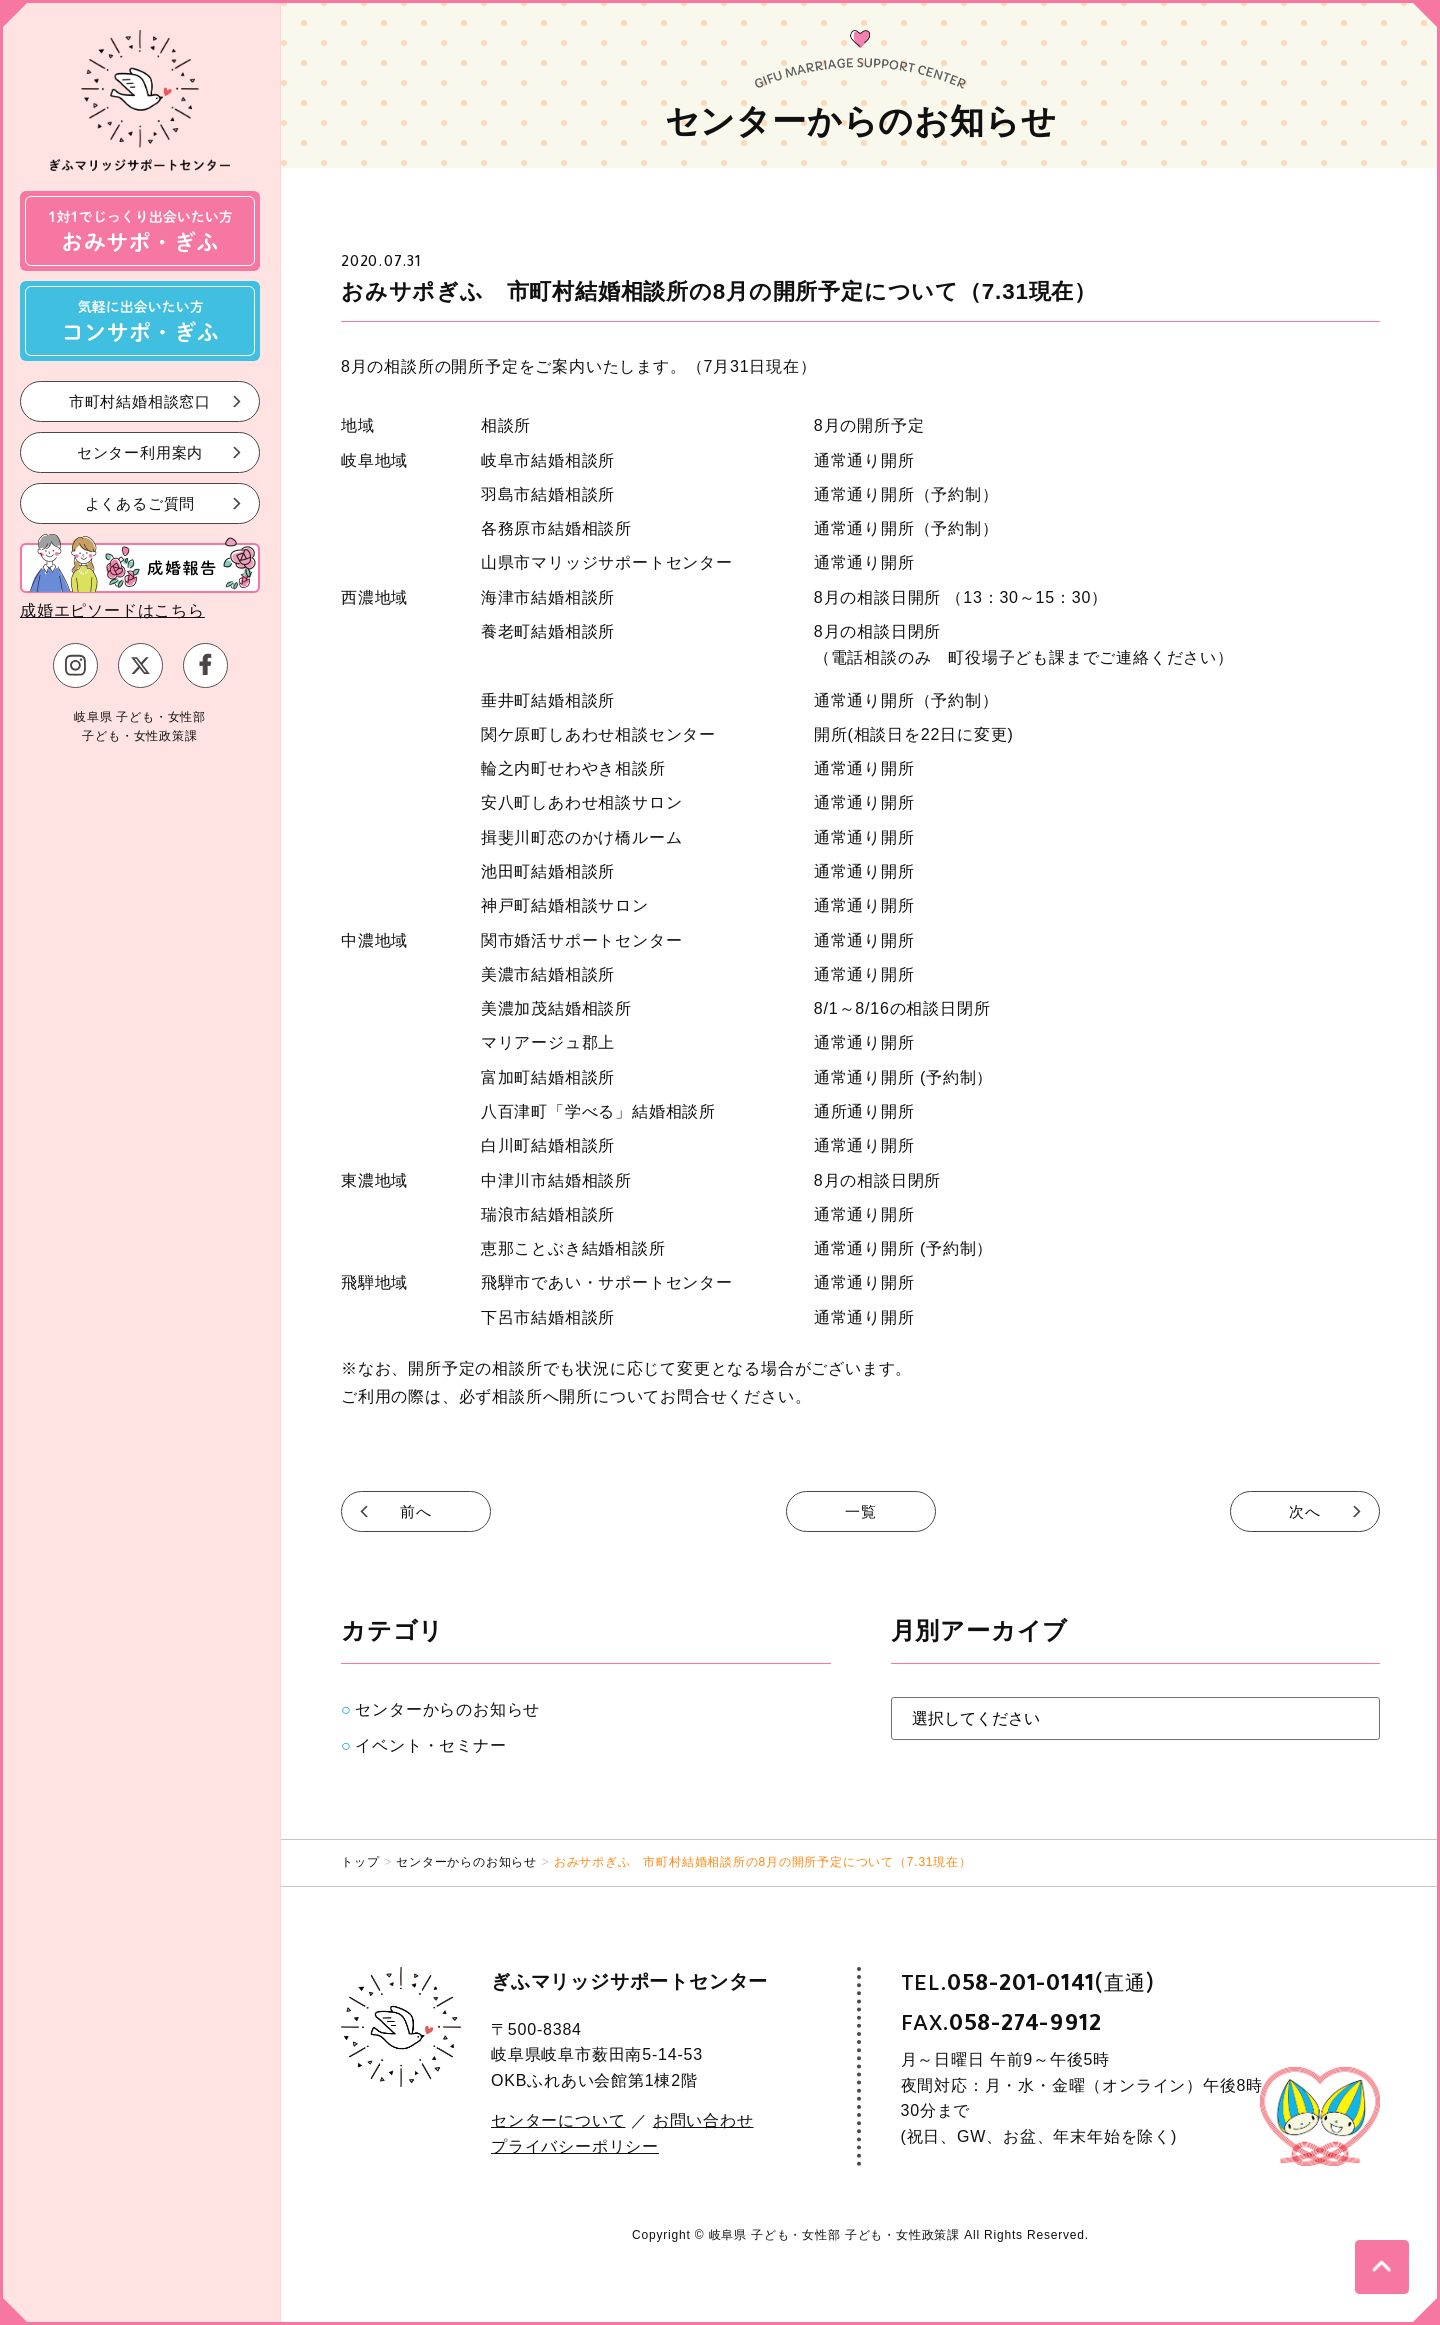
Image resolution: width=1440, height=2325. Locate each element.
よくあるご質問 (140, 502)
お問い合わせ (703, 2120)
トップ (360, 1862)
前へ (416, 1511)
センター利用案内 (140, 451)
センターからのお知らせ (447, 1709)
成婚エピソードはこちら (112, 610)
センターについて (558, 2120)
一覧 (861, 1511)
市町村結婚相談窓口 (140, 400)
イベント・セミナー (430, 1745)
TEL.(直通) (1028, 1983)
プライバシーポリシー (575, 2146)
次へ (1305, 1511)
